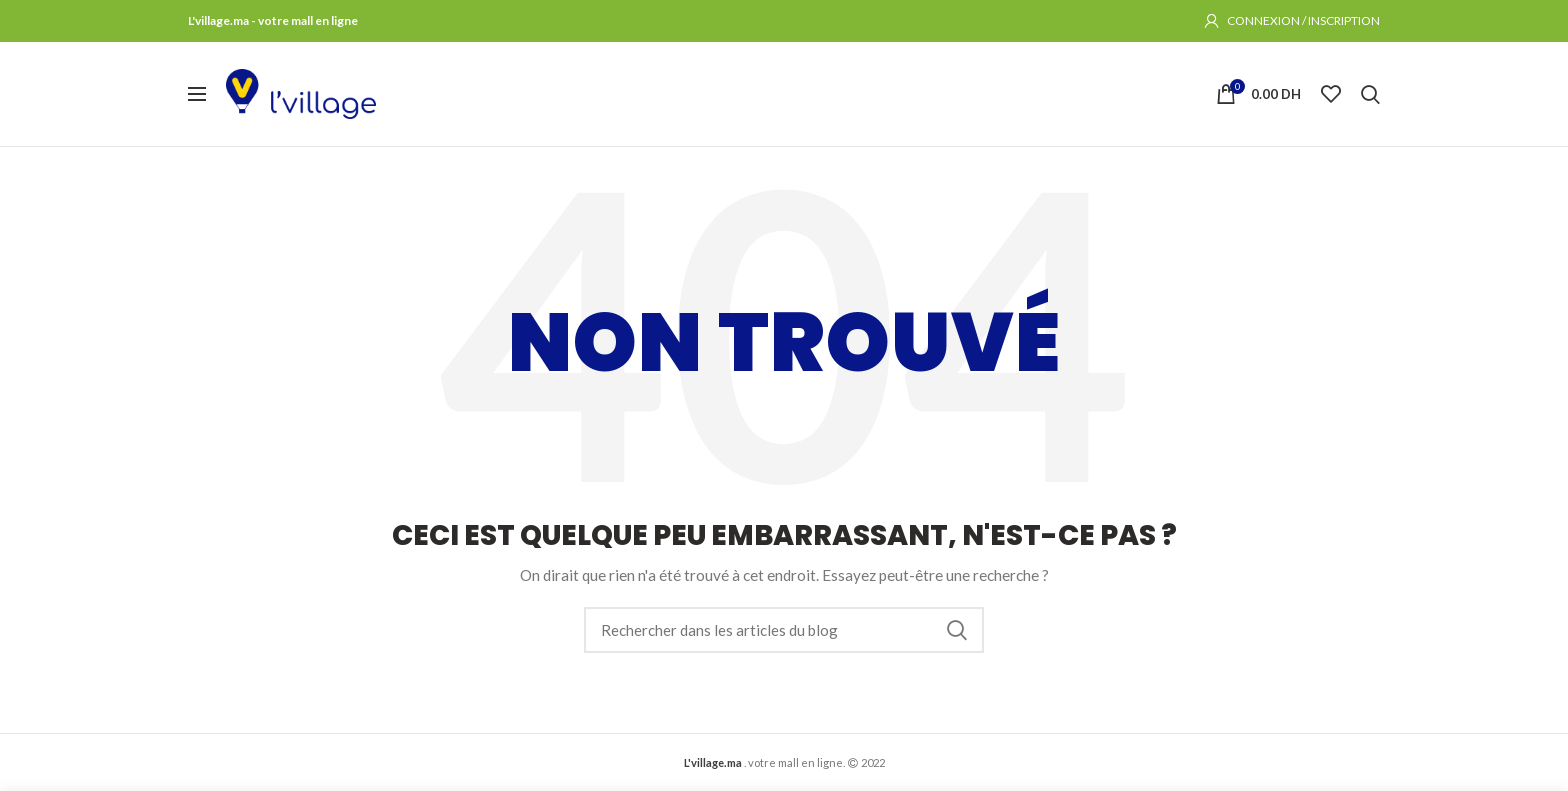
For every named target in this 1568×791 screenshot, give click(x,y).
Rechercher (957, 630)
